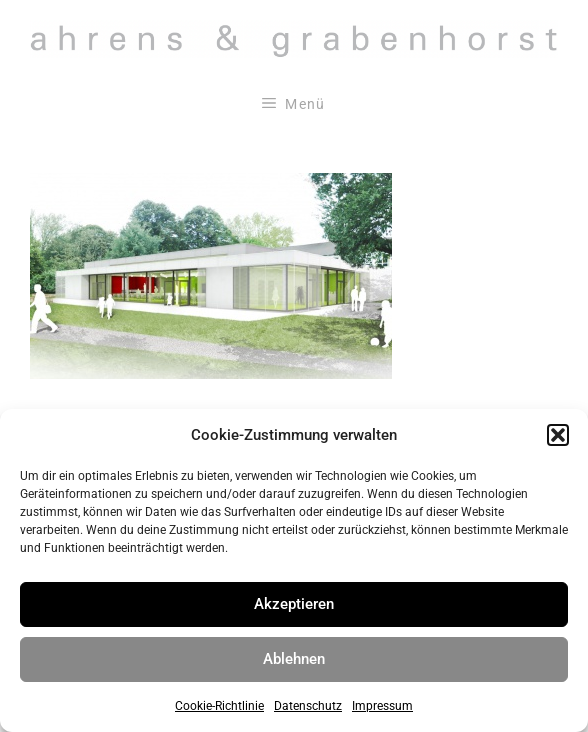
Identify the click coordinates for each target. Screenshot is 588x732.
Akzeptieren (294, 604)
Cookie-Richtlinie (219, 706)
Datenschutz (308, 706)
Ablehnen (294, 659)
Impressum (382, 706)
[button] (558, 435)
